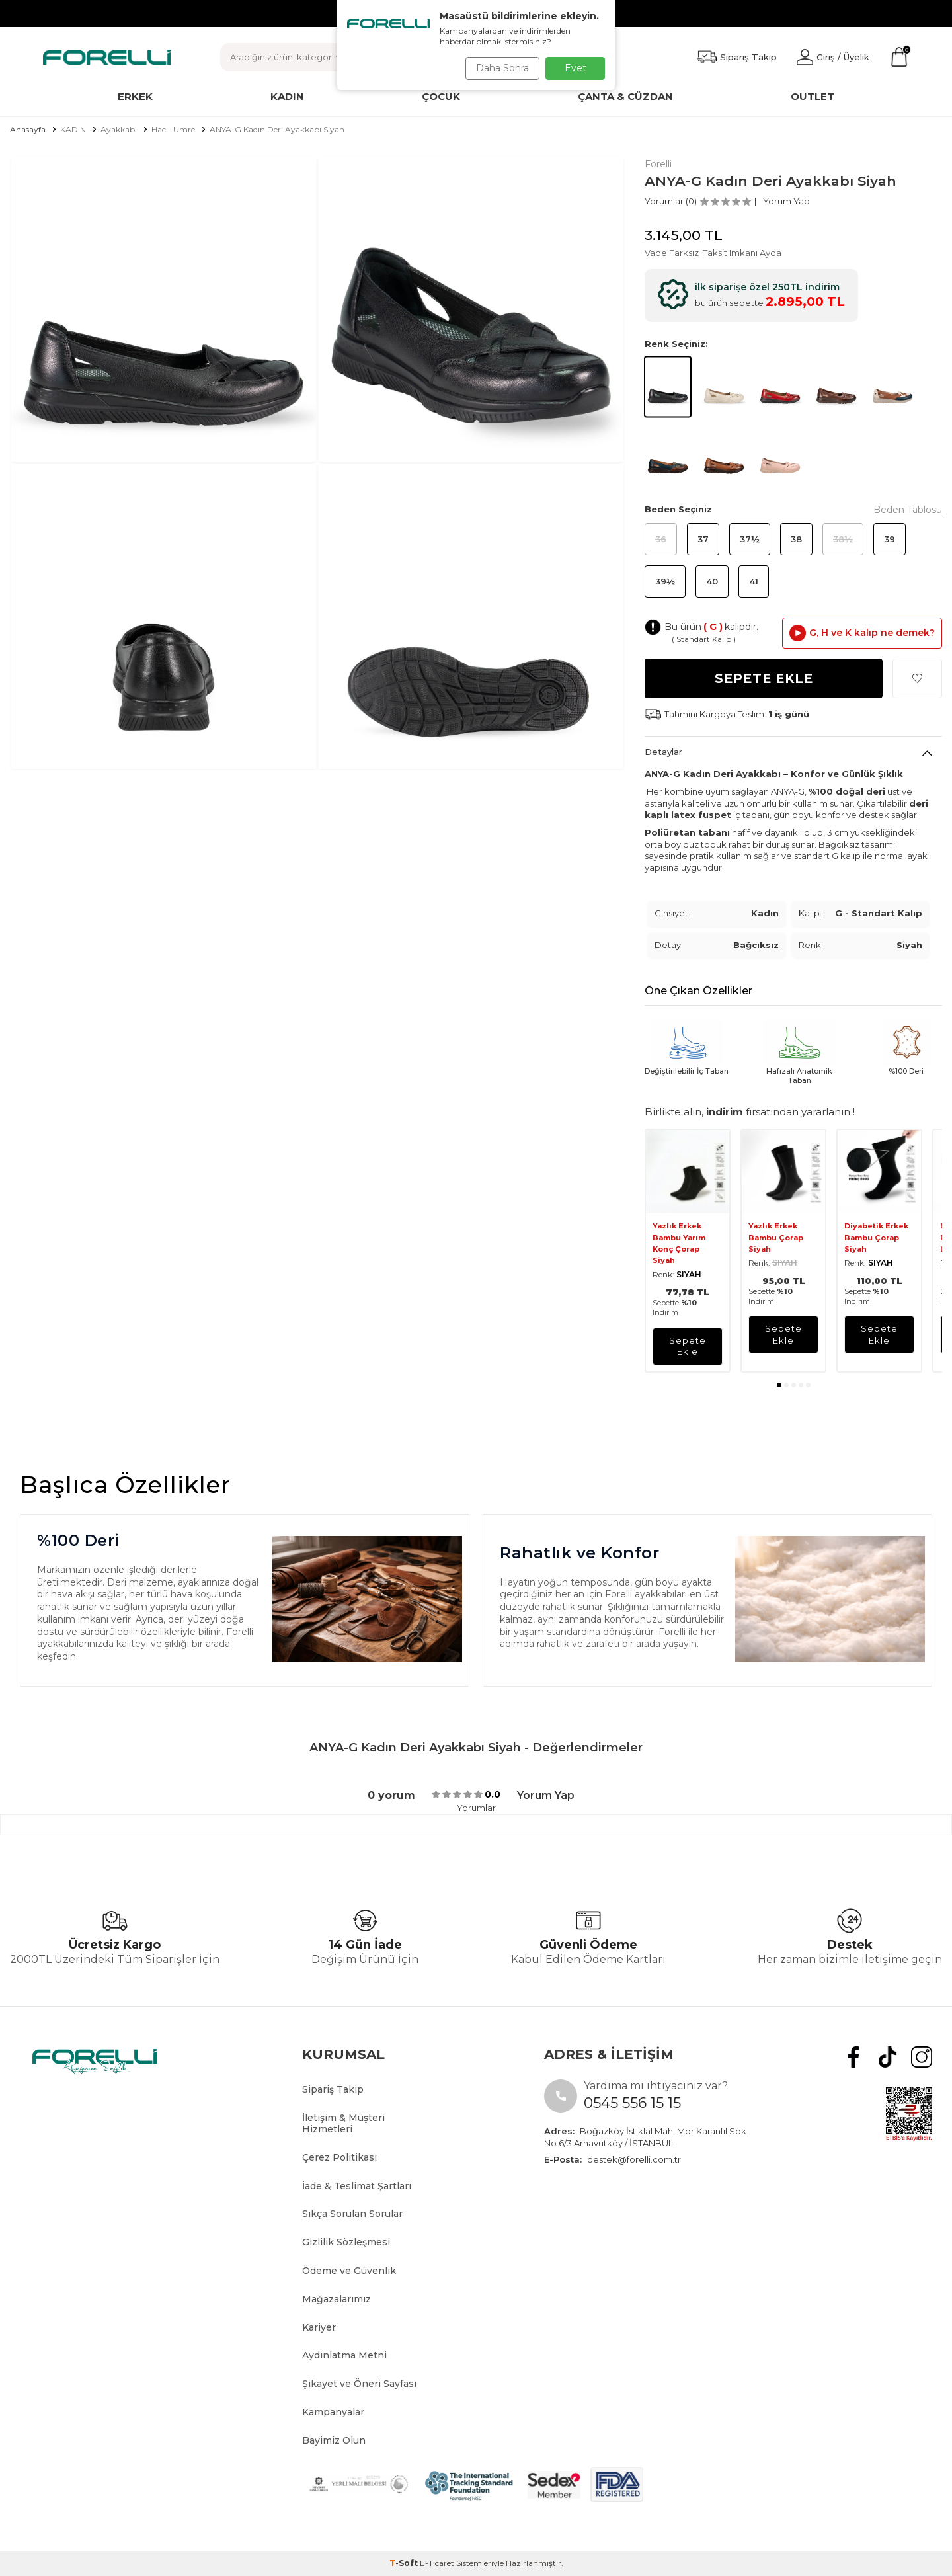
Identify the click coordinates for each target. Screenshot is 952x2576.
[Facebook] (864, 2054)
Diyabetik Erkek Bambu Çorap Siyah (876, 1237)
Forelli (658, 164)
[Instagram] (924, 2054)
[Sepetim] (899, 57)
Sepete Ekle (764, 678)
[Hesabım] (833, 57)
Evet (575, 68)
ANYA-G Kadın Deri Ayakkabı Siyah (277, 129)
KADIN (73, 129)
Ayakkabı (118, 129)
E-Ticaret (437, 2563)
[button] (779, 1385)
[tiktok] (894, 2054)
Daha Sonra (498, 68)
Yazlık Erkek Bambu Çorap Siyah (775, 1237)
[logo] (107, 57)
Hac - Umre (173, 129)
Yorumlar (476, 1807)
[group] (163, 309)
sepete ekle (687, 1346)
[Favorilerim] (737, 57)
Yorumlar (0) (671, 201)
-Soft (404, 2563)
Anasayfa (28, 129)
